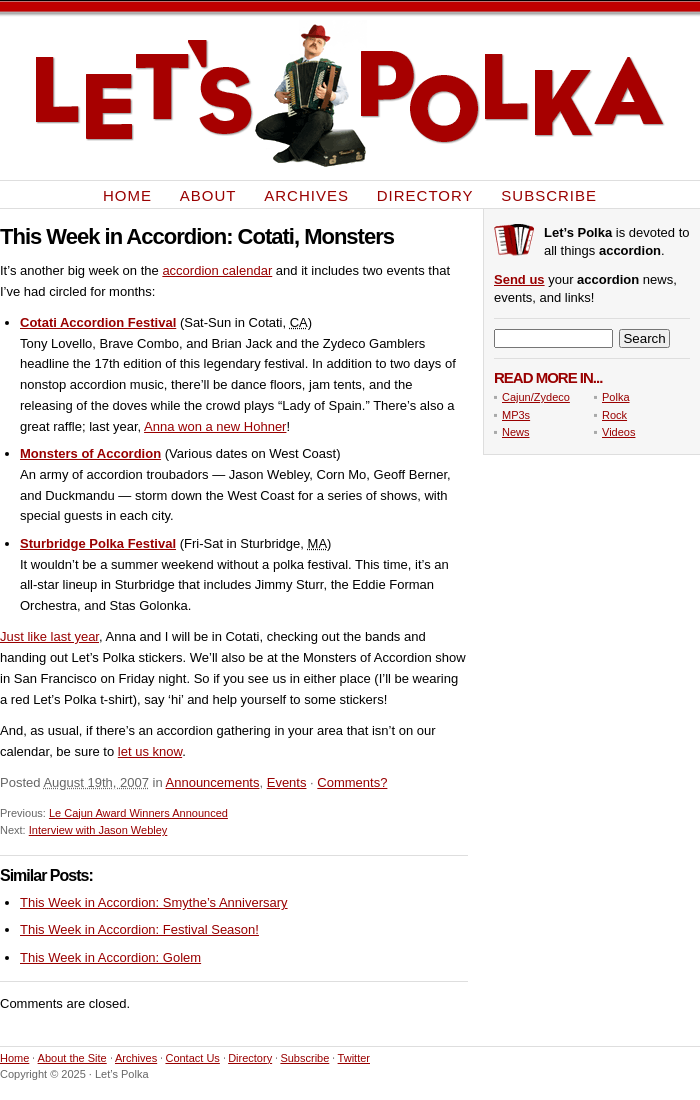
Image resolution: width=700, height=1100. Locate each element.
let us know (150, 751)
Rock (614, 415)
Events (287, 782)
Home (127, 194)
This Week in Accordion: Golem (110, 957)
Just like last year (49, 636)
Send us (519, 279)
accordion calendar (217, 270)
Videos (618, 432)
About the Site (72, 1058)
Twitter (354, 1058)
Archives (306, 194)
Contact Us (192, 1058)
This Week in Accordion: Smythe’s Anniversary (154, 902)
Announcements (213, 782)
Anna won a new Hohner (215, 426)
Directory (425, 194)
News (516, 432)
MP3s (516, 415)
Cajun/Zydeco (536, 397)
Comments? (352, 782)
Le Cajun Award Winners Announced (138, 813)
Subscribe (549, 194)
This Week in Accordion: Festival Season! (139, 929)
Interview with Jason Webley (98, 830)
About (208, 194)
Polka (616, 397)
